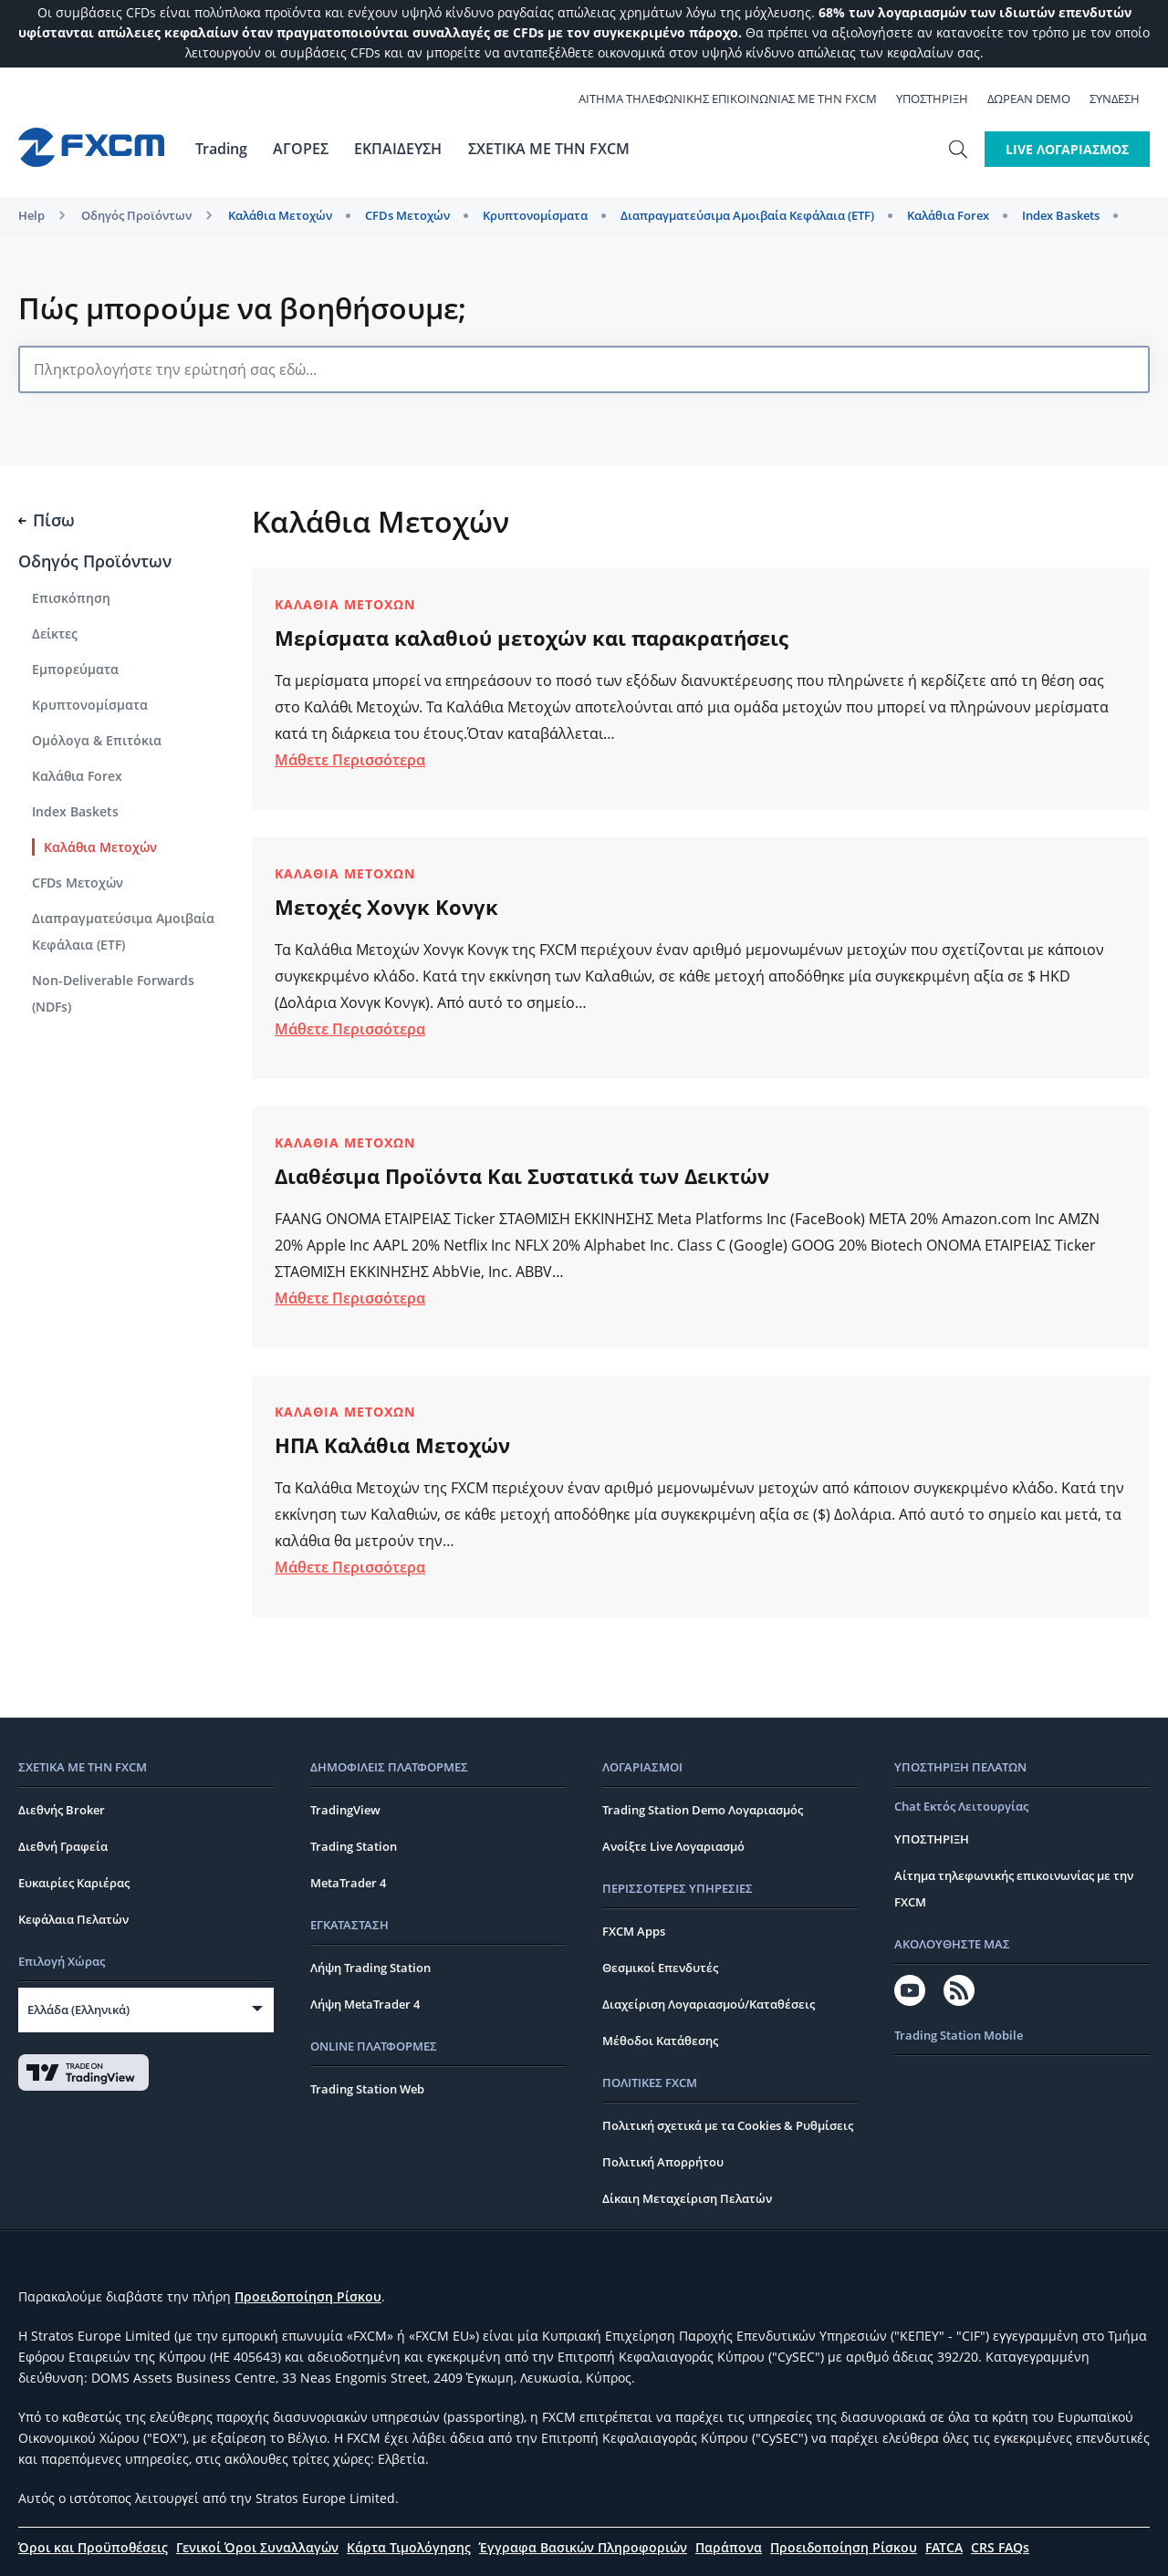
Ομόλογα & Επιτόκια (97, 740)
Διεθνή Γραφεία (63, 1846)
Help (31, 215)
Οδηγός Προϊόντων (136, 215)
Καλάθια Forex (948, 215)
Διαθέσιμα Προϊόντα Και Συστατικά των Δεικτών (522, 1175)
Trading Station (353, 1846)
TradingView (345, 1810)
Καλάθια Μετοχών (280, 215)
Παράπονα (728, 2547)
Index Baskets (1061, 215)
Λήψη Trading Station (370, 1967)
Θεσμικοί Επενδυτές (660, 1967)
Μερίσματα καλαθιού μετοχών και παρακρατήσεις (531, 637)
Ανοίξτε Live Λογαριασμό (673, 1846)
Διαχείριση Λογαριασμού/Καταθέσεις (708, 2004)
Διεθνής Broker (61, 1810)
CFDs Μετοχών (407, 215)
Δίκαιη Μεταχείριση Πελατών (687, 2198)
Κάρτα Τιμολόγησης (409, 2547)
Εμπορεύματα (75, 669)
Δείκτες (55, 633)
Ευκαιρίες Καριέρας (74, 1883)
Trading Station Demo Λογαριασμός (702, 1810)
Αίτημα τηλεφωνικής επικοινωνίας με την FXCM (1013, 1888)
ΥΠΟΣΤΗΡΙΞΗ (942, 98)
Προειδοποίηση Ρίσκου (308, 2296)
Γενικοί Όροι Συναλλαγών (257, 2547)
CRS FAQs (1000, 2547)
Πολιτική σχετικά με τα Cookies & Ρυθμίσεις (727, 2125)
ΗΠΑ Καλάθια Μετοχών (392, 1445)
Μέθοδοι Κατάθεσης (660, 2040)
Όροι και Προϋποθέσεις (93, 2547)
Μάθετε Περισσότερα (350, 760)
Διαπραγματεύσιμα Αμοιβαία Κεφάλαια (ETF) (747, 215)
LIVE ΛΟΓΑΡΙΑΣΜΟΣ (1067, 149)
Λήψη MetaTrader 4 (365, 2004)
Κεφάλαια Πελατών (73, 1919)
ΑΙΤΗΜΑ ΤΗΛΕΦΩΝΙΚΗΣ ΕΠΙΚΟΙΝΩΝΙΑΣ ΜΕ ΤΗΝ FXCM (738, 98)
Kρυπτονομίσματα (535, 215)
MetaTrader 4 (348, 1883)
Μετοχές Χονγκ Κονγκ (386, 906)
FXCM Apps (633, 1931)
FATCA (944, 2547)
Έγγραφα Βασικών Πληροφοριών (583, 2547)
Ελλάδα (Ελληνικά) (78, 2009)
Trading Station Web (367, 2089)
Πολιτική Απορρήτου (663, 2162)
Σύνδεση (1125, 98)
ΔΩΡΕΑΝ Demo (1038, 98)
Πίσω (46, 520)
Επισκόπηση (71, 598)
